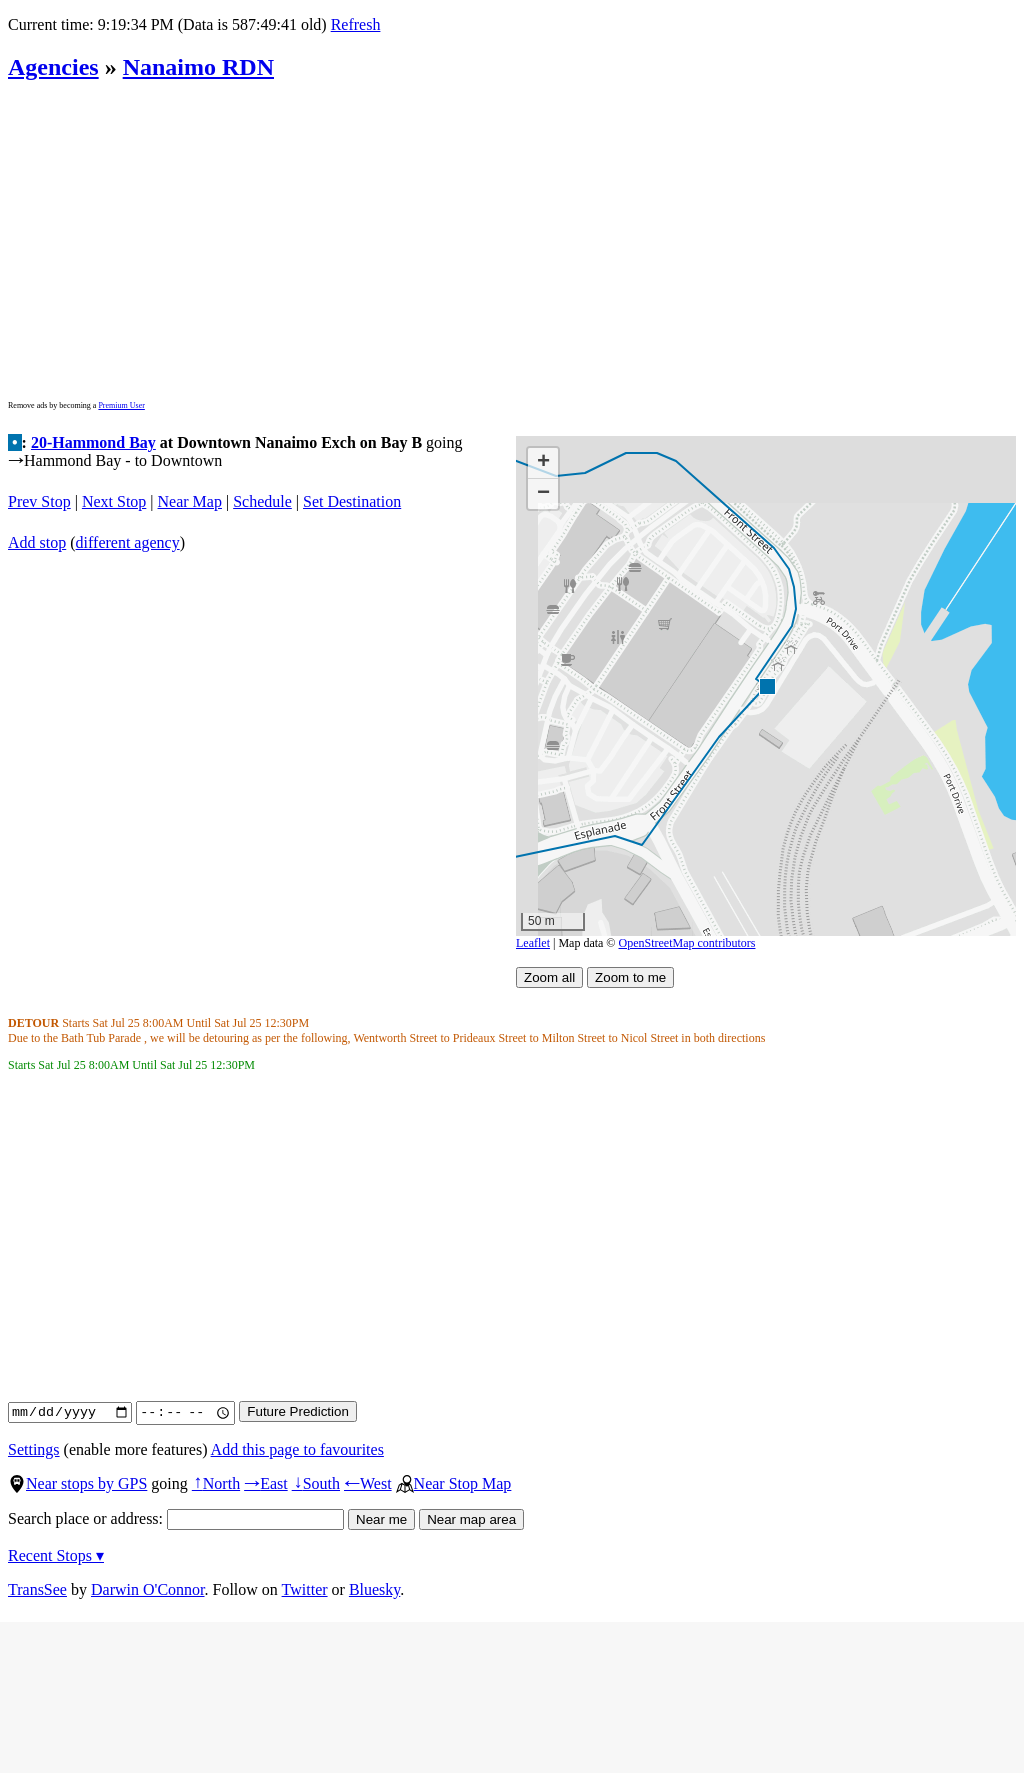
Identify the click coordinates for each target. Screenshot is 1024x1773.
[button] (766, 685)
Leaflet (533, 943)
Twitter (305, 1589)
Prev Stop (39, 501)
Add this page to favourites (297, 1449)
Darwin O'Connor (148, 1589)
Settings (34, 1449)
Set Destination (352, 501)
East (266, 1483)
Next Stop (114, 501)
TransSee (37, 1589)
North (216, 1483)
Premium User (121, 405)
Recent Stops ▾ (56, 1555)
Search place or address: (176, 1518)
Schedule (262, 501)
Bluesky (374, 1589)
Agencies (53, 67)
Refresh (356, 24)
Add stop (37, 542)
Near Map (190, 501)
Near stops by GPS (77, 1483)
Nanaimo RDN (198, 67)
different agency (128, 542)
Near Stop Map (454, 1483)
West (368, 1483)
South (316, 1483)
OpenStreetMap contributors (687, 943)
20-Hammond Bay (93, 442)
